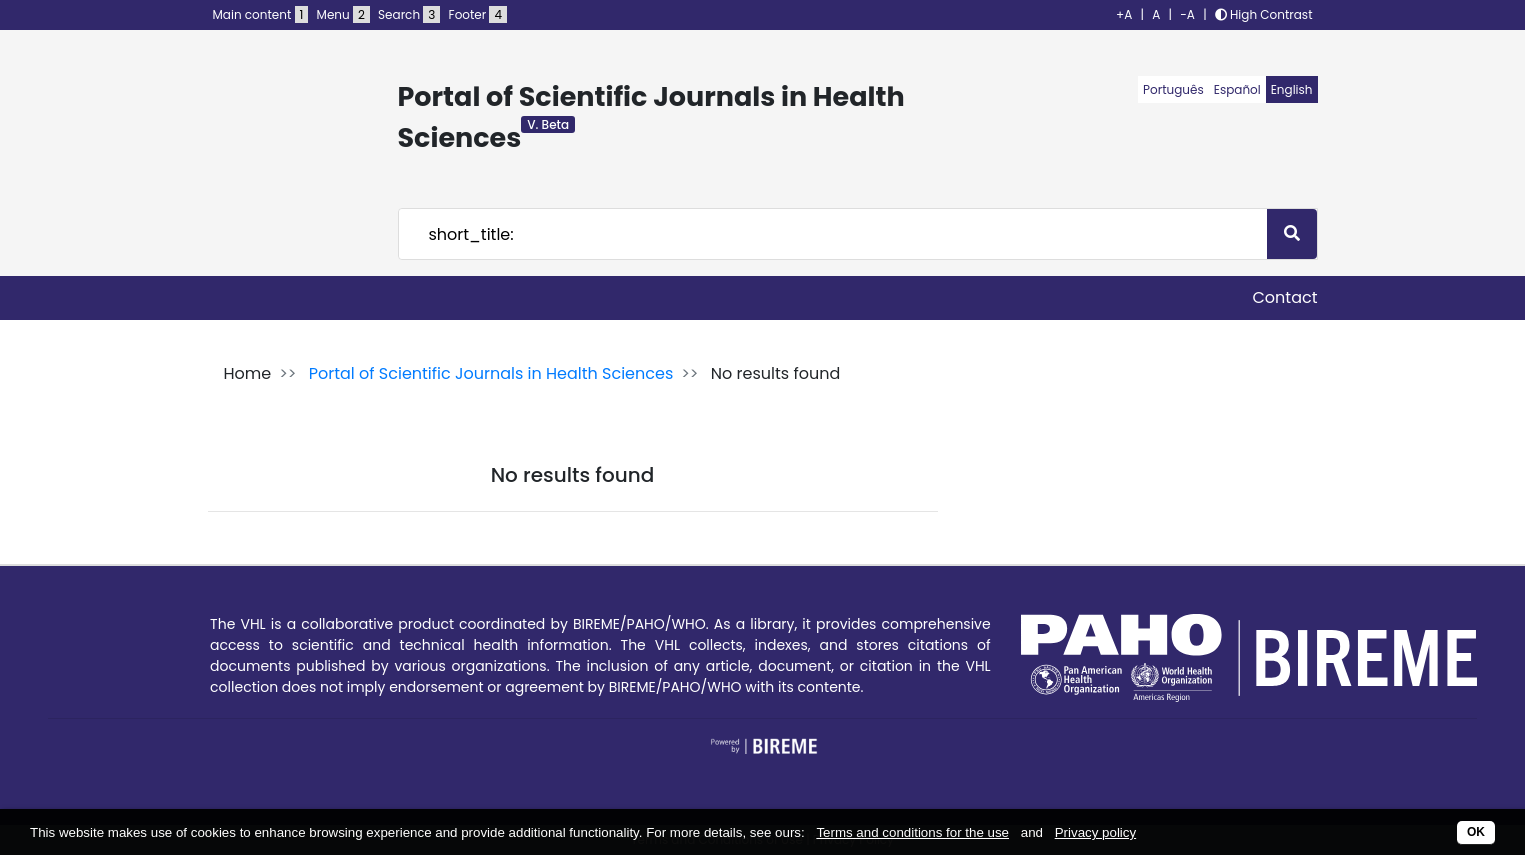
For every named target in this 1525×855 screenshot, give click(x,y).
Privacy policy (1095, 832)
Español (1237, 89)
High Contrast (1264, 14)
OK (1476, 832)
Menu (343, 14)
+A (1124, 14)
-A (1187, 14)
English (1292, 89)
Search (409, 14)
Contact (1284, 297)
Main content (261, 14)
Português (1173, 89)
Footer (478, 14)
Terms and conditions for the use (912, 832)
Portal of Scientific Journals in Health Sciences (491, 373)
